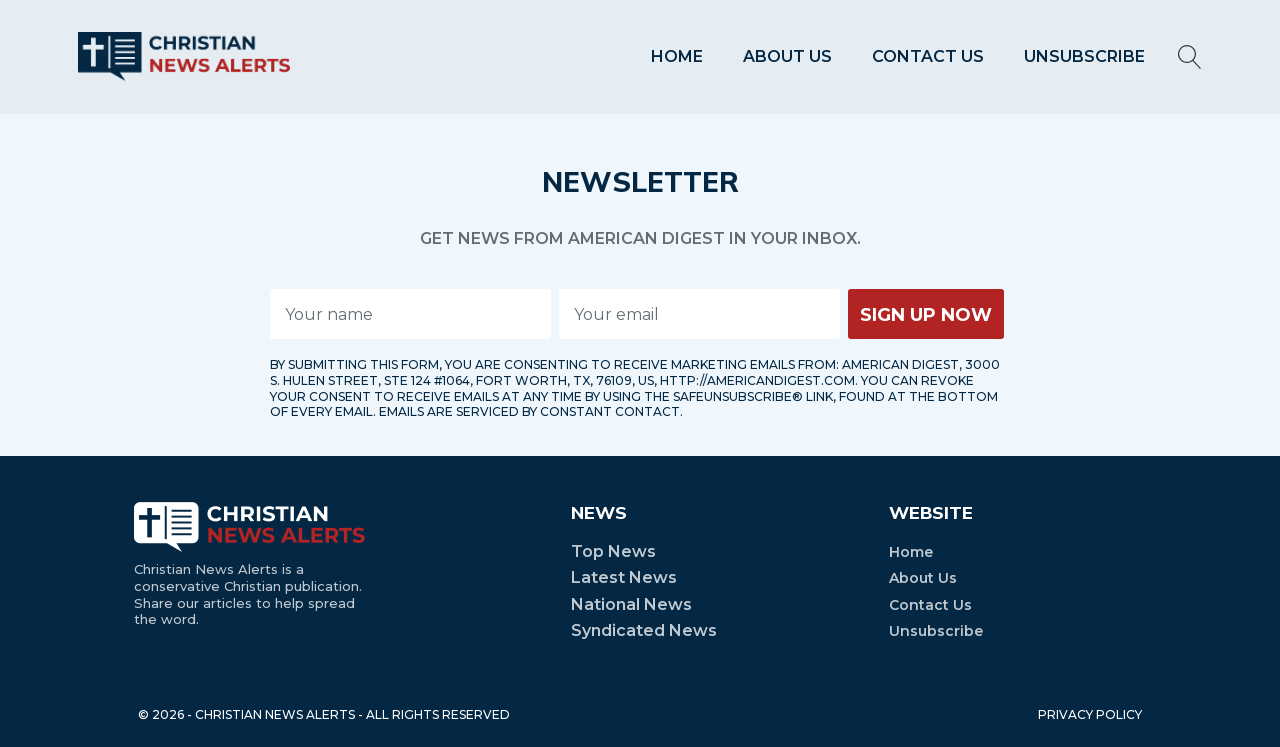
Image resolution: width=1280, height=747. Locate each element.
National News (631, 604)
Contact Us (928, 56)
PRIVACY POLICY (1090, 714)
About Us (787, 56)
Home (677, 56)
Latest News (624, 577)
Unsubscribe (1084, 56)
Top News (613, 551)
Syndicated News (644, 630)
